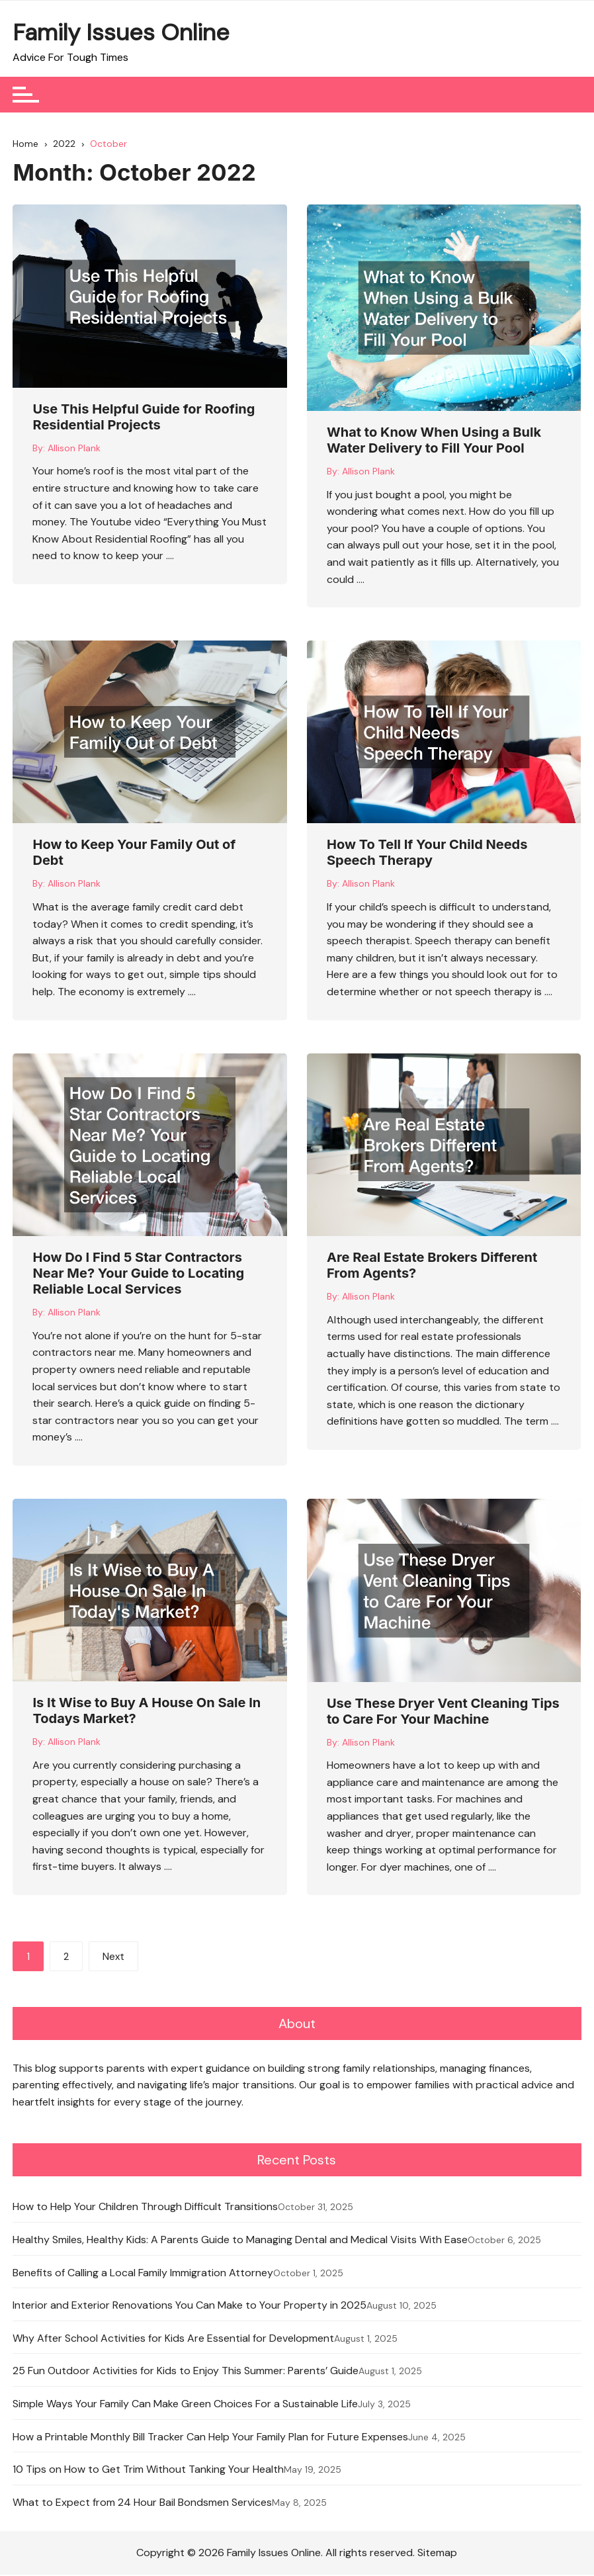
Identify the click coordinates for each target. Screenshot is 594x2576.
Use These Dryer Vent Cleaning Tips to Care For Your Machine (443, 1714)
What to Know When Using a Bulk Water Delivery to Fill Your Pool (434, 443)
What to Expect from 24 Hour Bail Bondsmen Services (142, 2503)
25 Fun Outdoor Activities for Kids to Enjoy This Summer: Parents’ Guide (186, 2372)
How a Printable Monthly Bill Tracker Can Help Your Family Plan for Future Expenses (210, 2438)
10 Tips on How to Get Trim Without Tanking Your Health (148, 2470)
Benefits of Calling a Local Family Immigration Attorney (143, 2274)
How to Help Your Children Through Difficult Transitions (145, 2208)
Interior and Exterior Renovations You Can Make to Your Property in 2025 (189, 2306)
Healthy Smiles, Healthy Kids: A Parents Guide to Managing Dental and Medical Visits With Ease (240, 2241)
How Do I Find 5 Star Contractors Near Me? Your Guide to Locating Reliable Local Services (138, 1276)
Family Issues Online (121, 32)
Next (113, 1960)
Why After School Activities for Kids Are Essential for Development (173, 2339)
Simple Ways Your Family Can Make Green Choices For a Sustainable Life (185, 2405)
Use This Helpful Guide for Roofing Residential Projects (143, 419)
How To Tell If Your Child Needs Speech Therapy (427, 855)
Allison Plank (74, 451)
